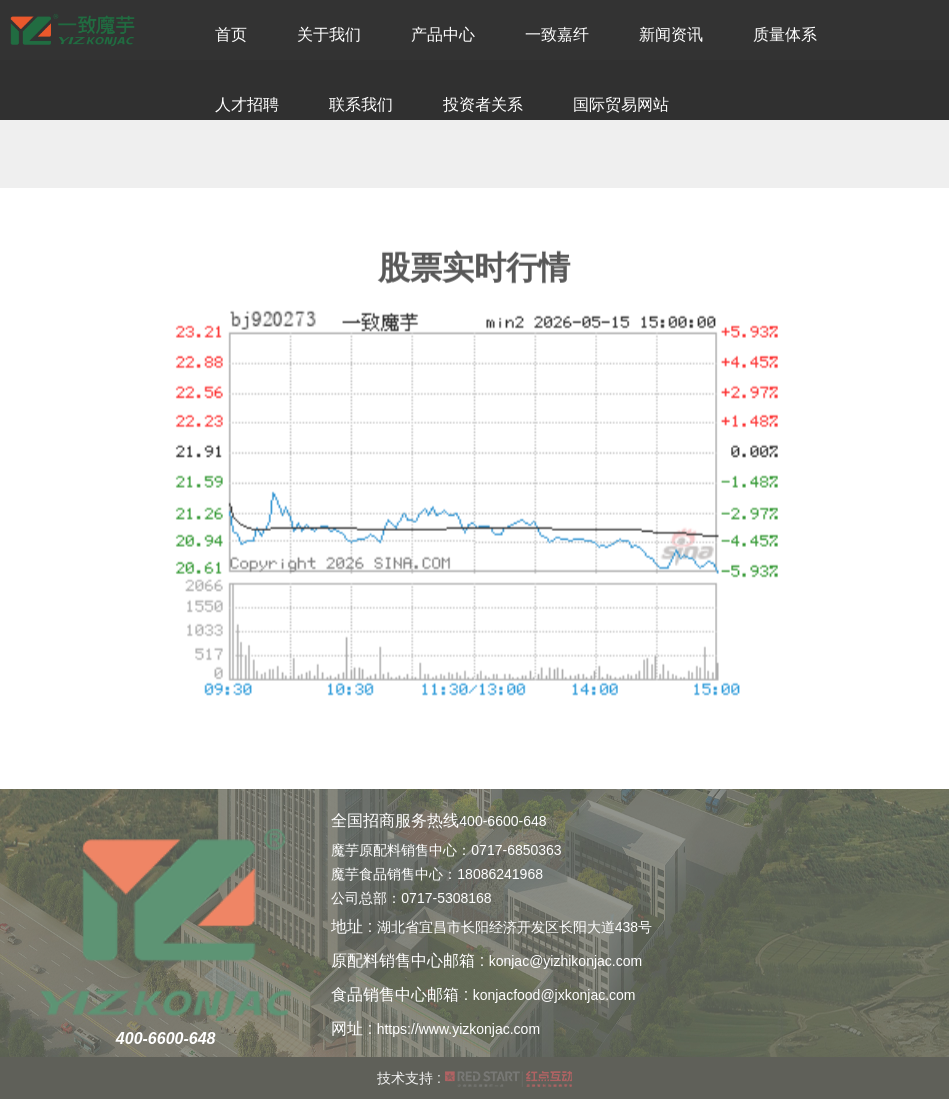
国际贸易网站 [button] (621, 104)
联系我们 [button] (361, 104)
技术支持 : (474, 1078)
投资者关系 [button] (483, 104)
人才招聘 (247, 104)
